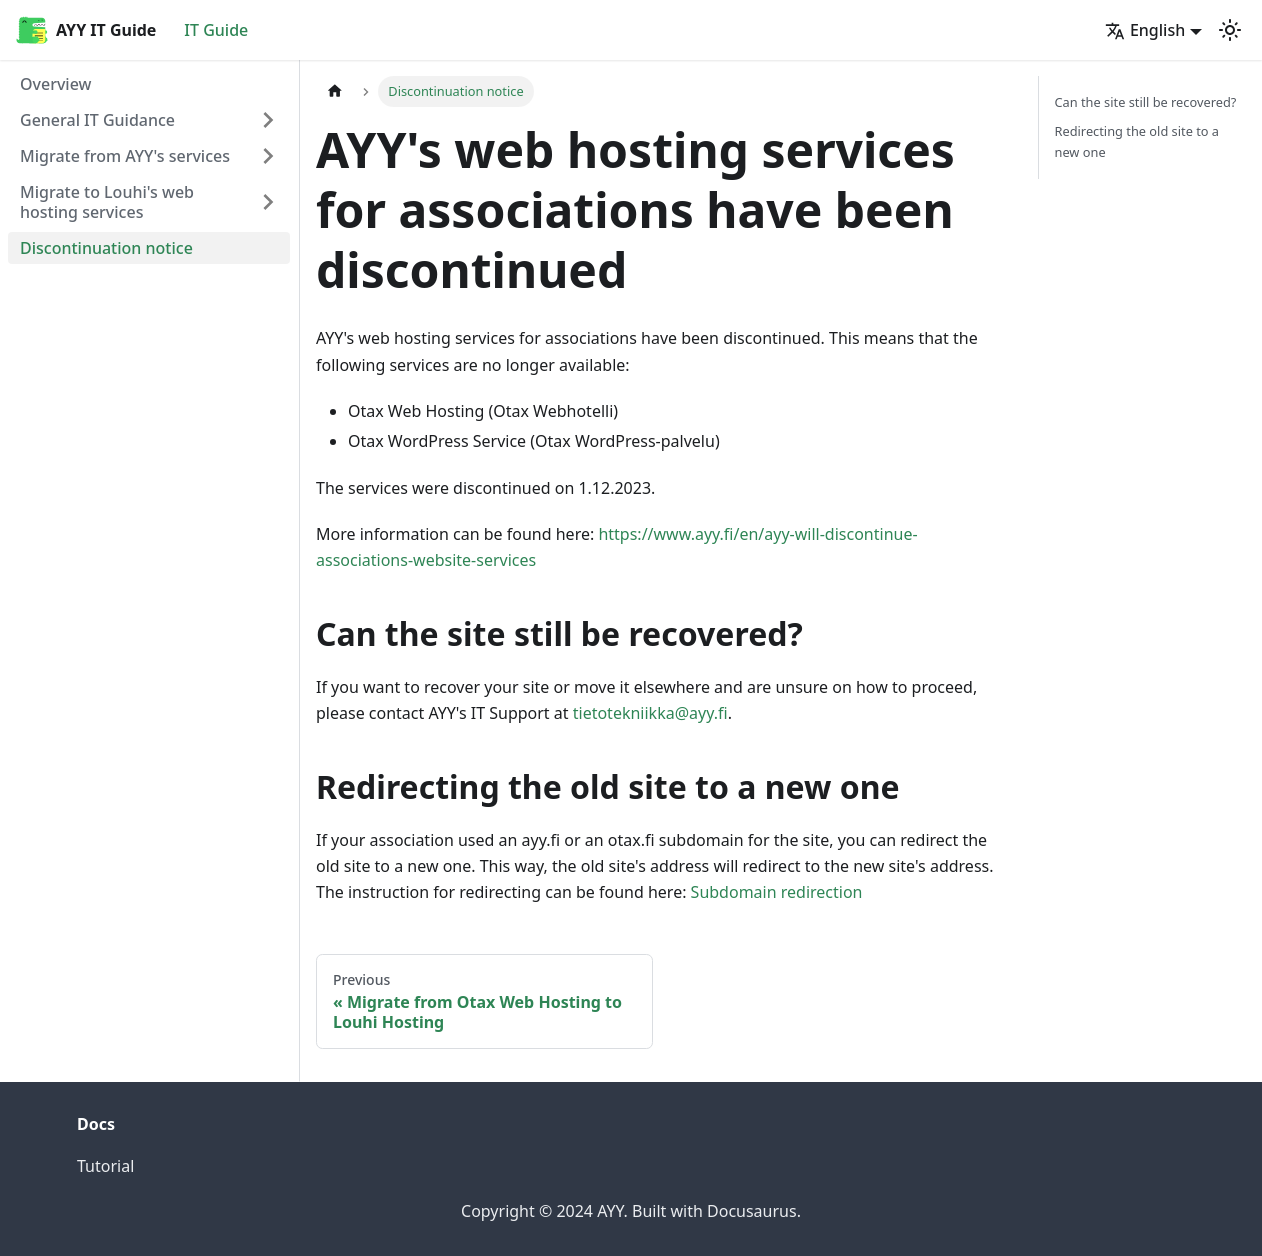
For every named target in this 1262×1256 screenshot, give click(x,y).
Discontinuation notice (106, 248)
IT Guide (216, 30)
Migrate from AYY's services (125, 156)
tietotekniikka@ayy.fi (650, 713)
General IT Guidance (97, 120)
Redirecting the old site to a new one (1137, 141)
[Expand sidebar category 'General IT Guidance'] (268, 120)
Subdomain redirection (777, 892)
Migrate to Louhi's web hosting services (107, 202)
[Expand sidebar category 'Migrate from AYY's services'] (268, 156)
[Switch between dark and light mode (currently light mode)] (1230, 30)
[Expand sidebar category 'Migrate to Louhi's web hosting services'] (268, 202)
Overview (55, 84)
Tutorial (105, 1166)
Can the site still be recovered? (1146, 102)
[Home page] (335, 91)
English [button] (1145, 30)
